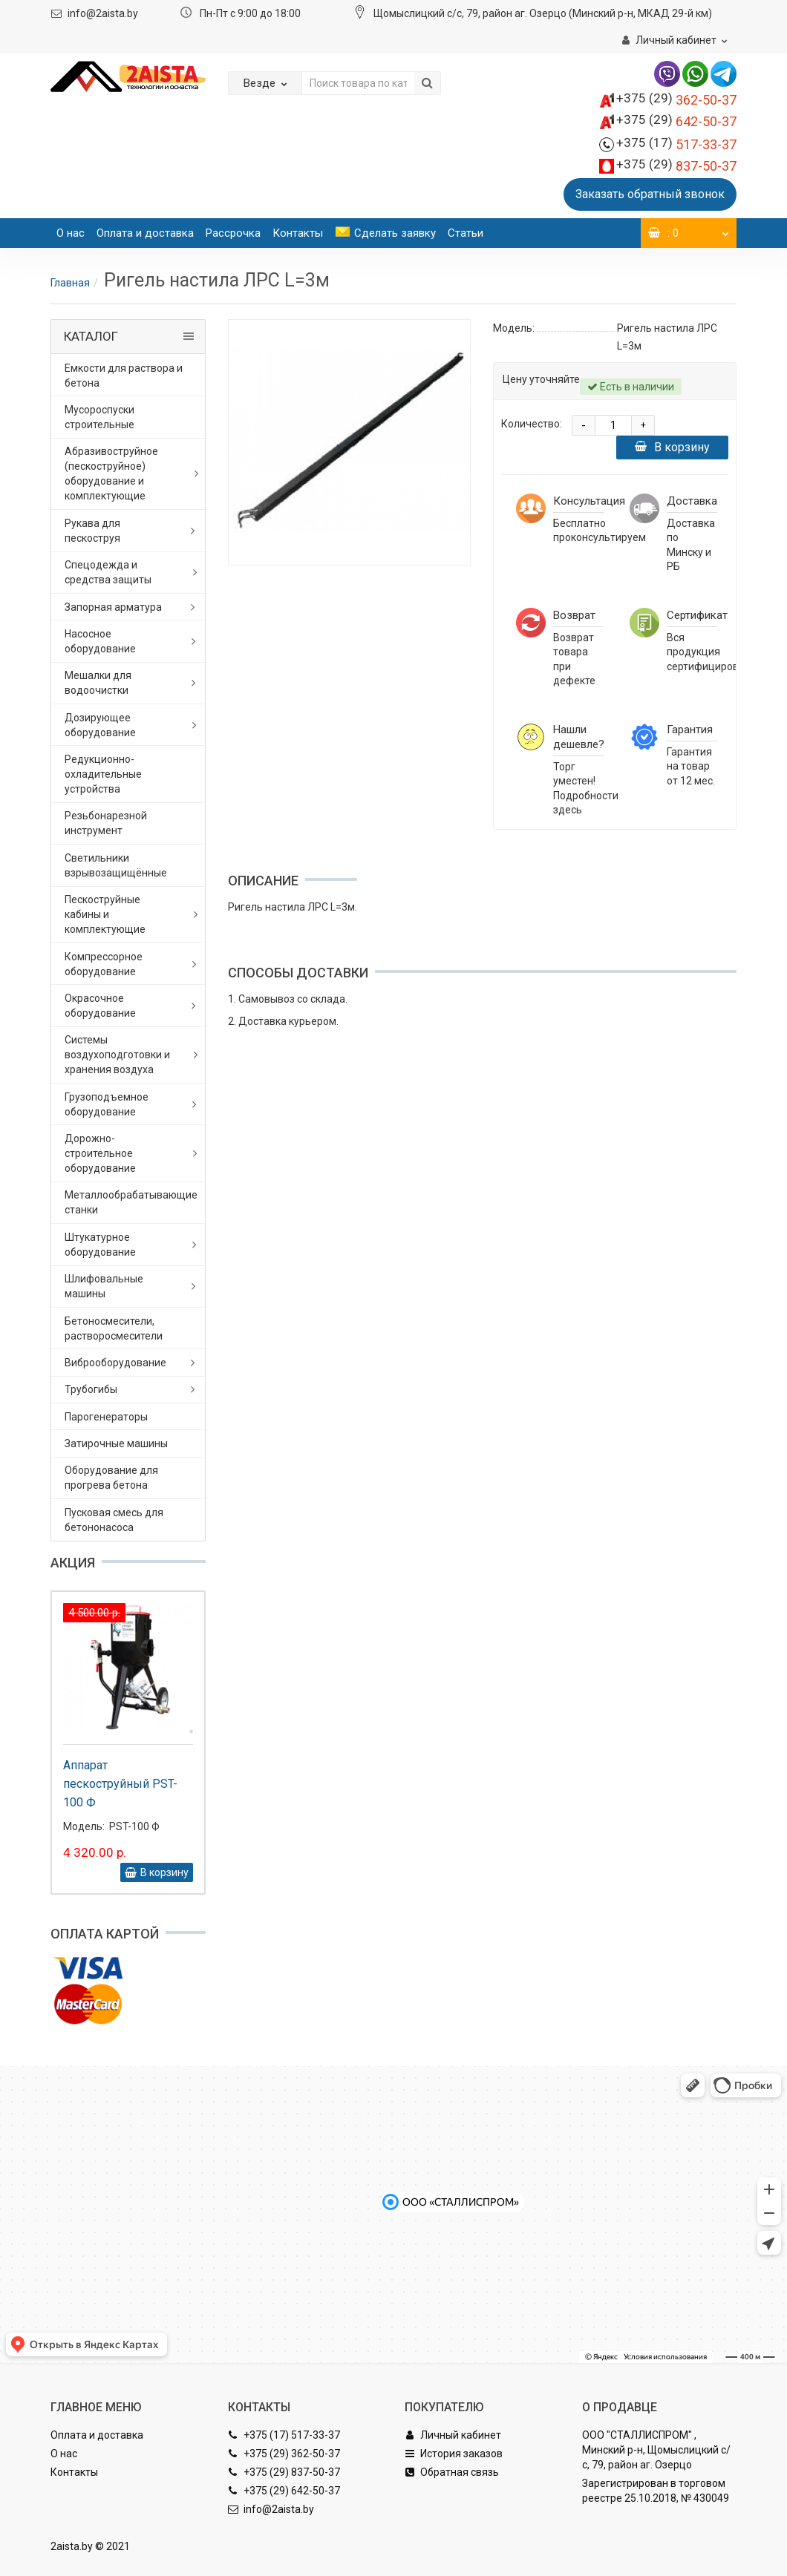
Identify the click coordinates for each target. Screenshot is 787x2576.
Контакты (297, 233)
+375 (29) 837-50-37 (284, 2472)
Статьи (465, 233)
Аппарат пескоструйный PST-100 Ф (120, 1783)
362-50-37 (676, 100)
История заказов (454, 2453)
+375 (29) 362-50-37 (284, 2453)
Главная (70, 283)
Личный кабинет (453, 2435)
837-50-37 (676, 166)
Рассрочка (233, 233)
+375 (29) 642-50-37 (284, 2491)
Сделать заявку (385, 233)
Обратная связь (452, 2472)
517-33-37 (676, 144)
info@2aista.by (103, 13)
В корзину (672, 447)
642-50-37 (676, 121)
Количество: (531, 424)
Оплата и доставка (145, 233)
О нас (70, 233)
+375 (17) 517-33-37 (284, 2435)
